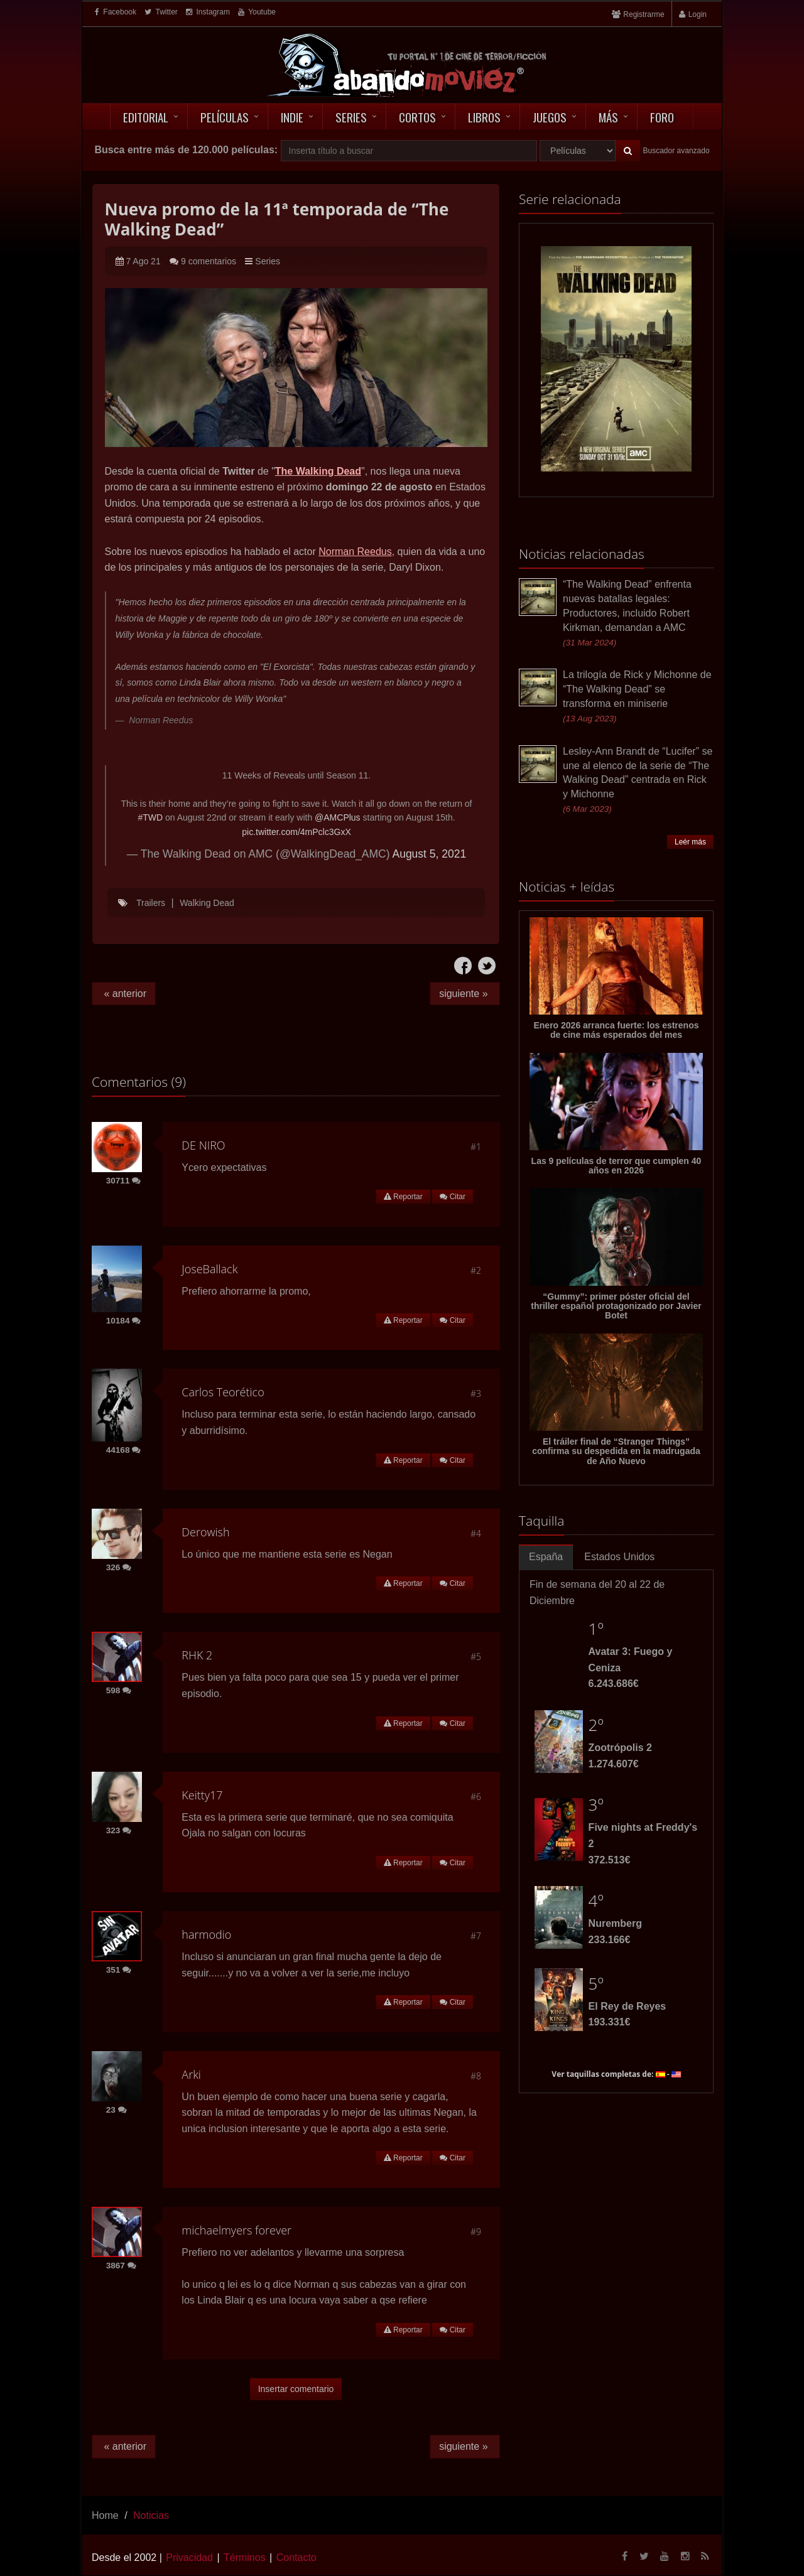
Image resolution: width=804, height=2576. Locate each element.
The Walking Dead (318, 471)
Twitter (160, 12)
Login (697, 14)
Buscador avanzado (676, 150)
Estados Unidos (619, 1556)
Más (608, 117)
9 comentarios (208, 261)
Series (351, 117)
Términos (245, 2557)
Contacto (296, 2557)
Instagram (208, 12)
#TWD (150, 817)
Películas (224, 117)
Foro (662, 117)
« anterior (123, 993)
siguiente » (465, 993)
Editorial (145, 117)
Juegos (550, 117)
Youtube (257, 12)
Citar (452, 1196)
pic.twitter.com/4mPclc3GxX (296, 832)
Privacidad (189, 2557)
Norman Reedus (355, 551)
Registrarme (643, 14)
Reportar (403, 1196)
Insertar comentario (296, 2389)
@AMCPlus (338, 817)
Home (105, 2515)
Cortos (417, 117)
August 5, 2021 (429, 854)
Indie (292, 117)
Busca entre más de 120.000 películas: (186, 149)
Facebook (115, 12)
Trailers (150, 903)
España (546, 1556)
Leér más (690, 842)
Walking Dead (207, 903)
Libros (484, 117)
